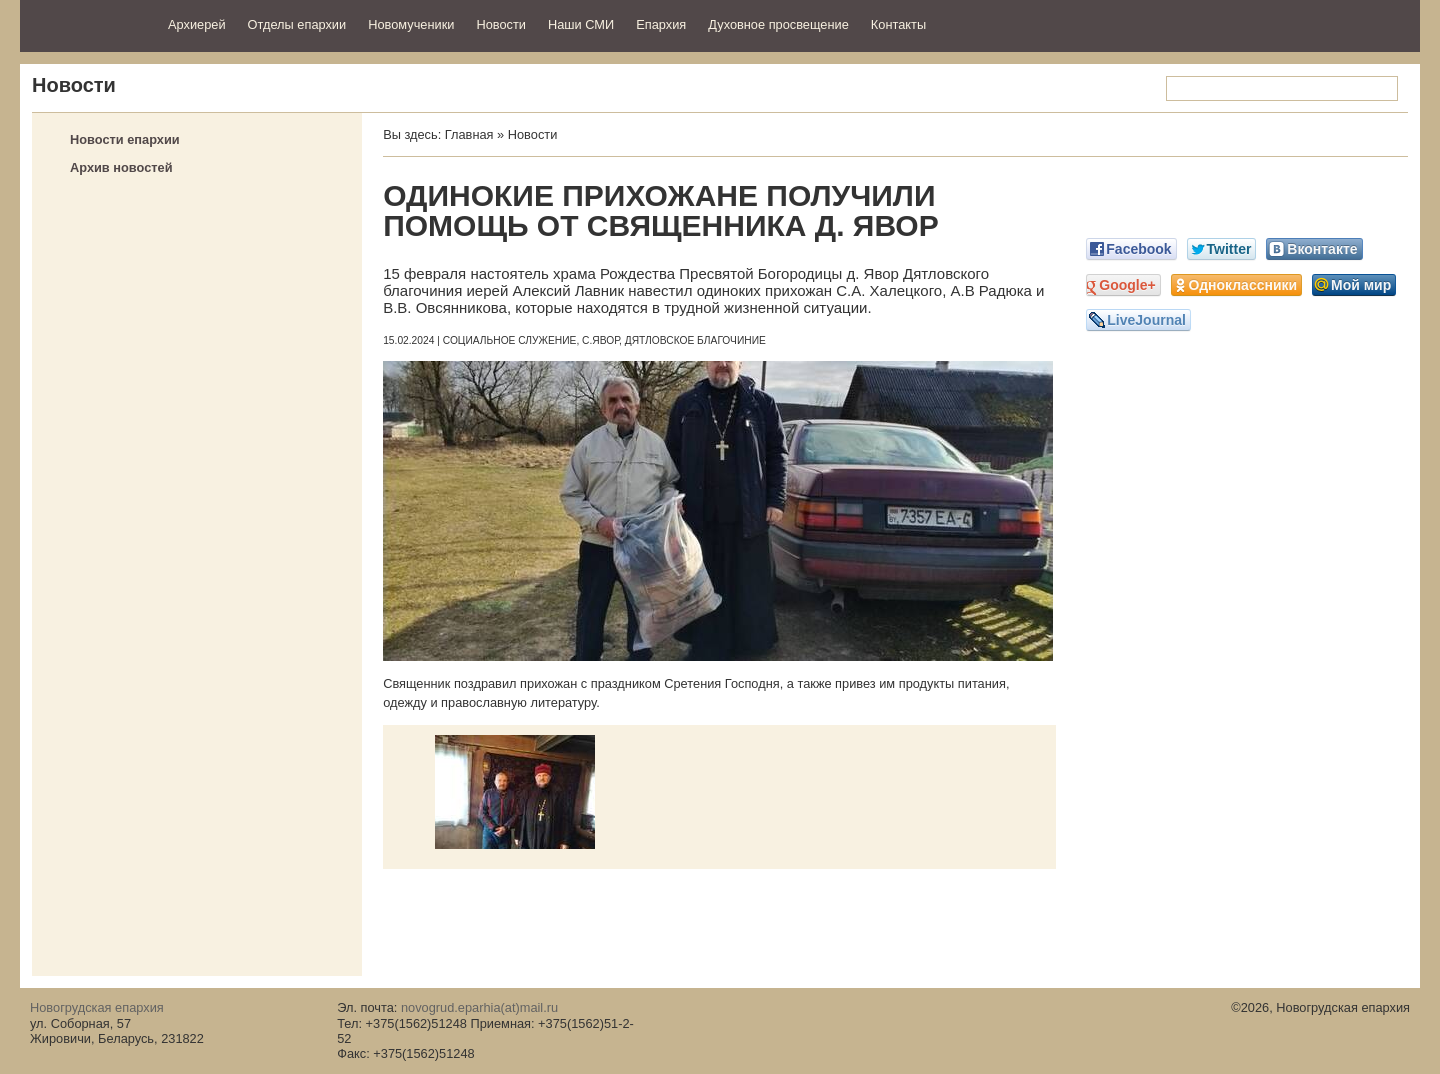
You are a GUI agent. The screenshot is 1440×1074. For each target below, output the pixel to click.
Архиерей (197, 24)
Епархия (661, 24)
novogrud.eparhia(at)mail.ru (479, 1007)
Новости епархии (125, 139)
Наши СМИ (581, 24)
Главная (469, 134)
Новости (501, 24)
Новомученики (411, 24)
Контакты (898, 24)
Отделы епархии (297, 24)
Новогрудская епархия (87, 23)
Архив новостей (121, 167)
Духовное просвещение (778, 24)
